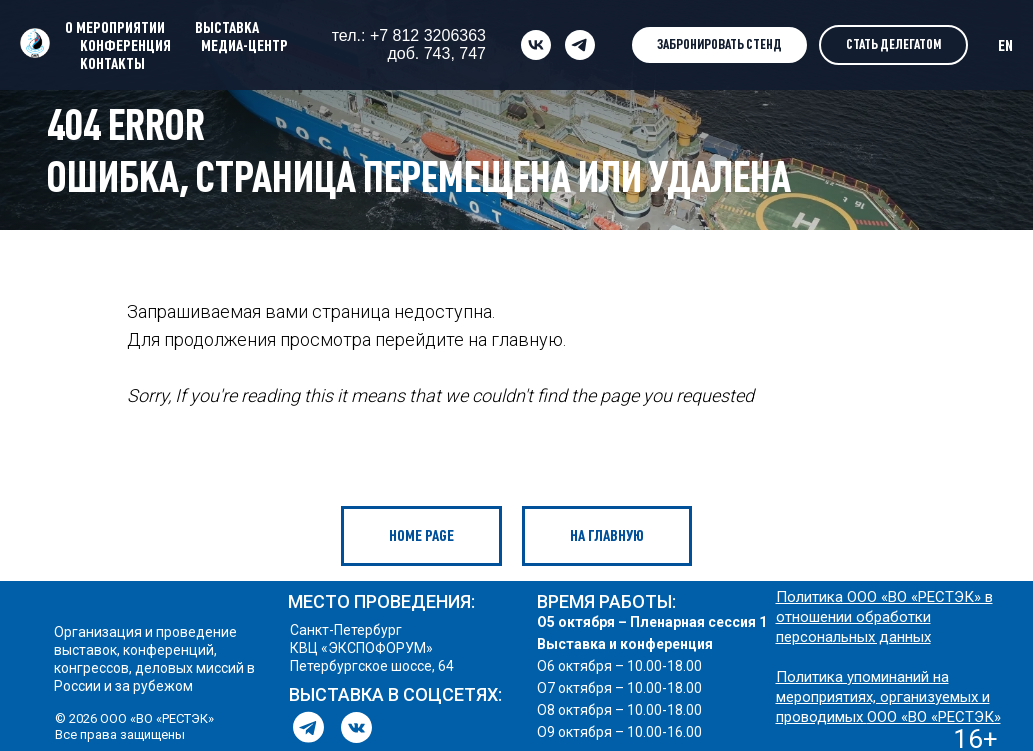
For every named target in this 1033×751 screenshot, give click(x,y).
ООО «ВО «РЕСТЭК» (934, 717)
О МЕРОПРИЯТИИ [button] (115, 27)
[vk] (536, 45)
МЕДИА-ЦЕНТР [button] (244, 45)
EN (1005, 45)
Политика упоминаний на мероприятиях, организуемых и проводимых (883, 697)
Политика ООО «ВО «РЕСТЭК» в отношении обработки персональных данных (884, 617)
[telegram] (580, 45)
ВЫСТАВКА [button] (227, 27)
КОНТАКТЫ (112, 63)
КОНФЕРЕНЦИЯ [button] (125, 45)
